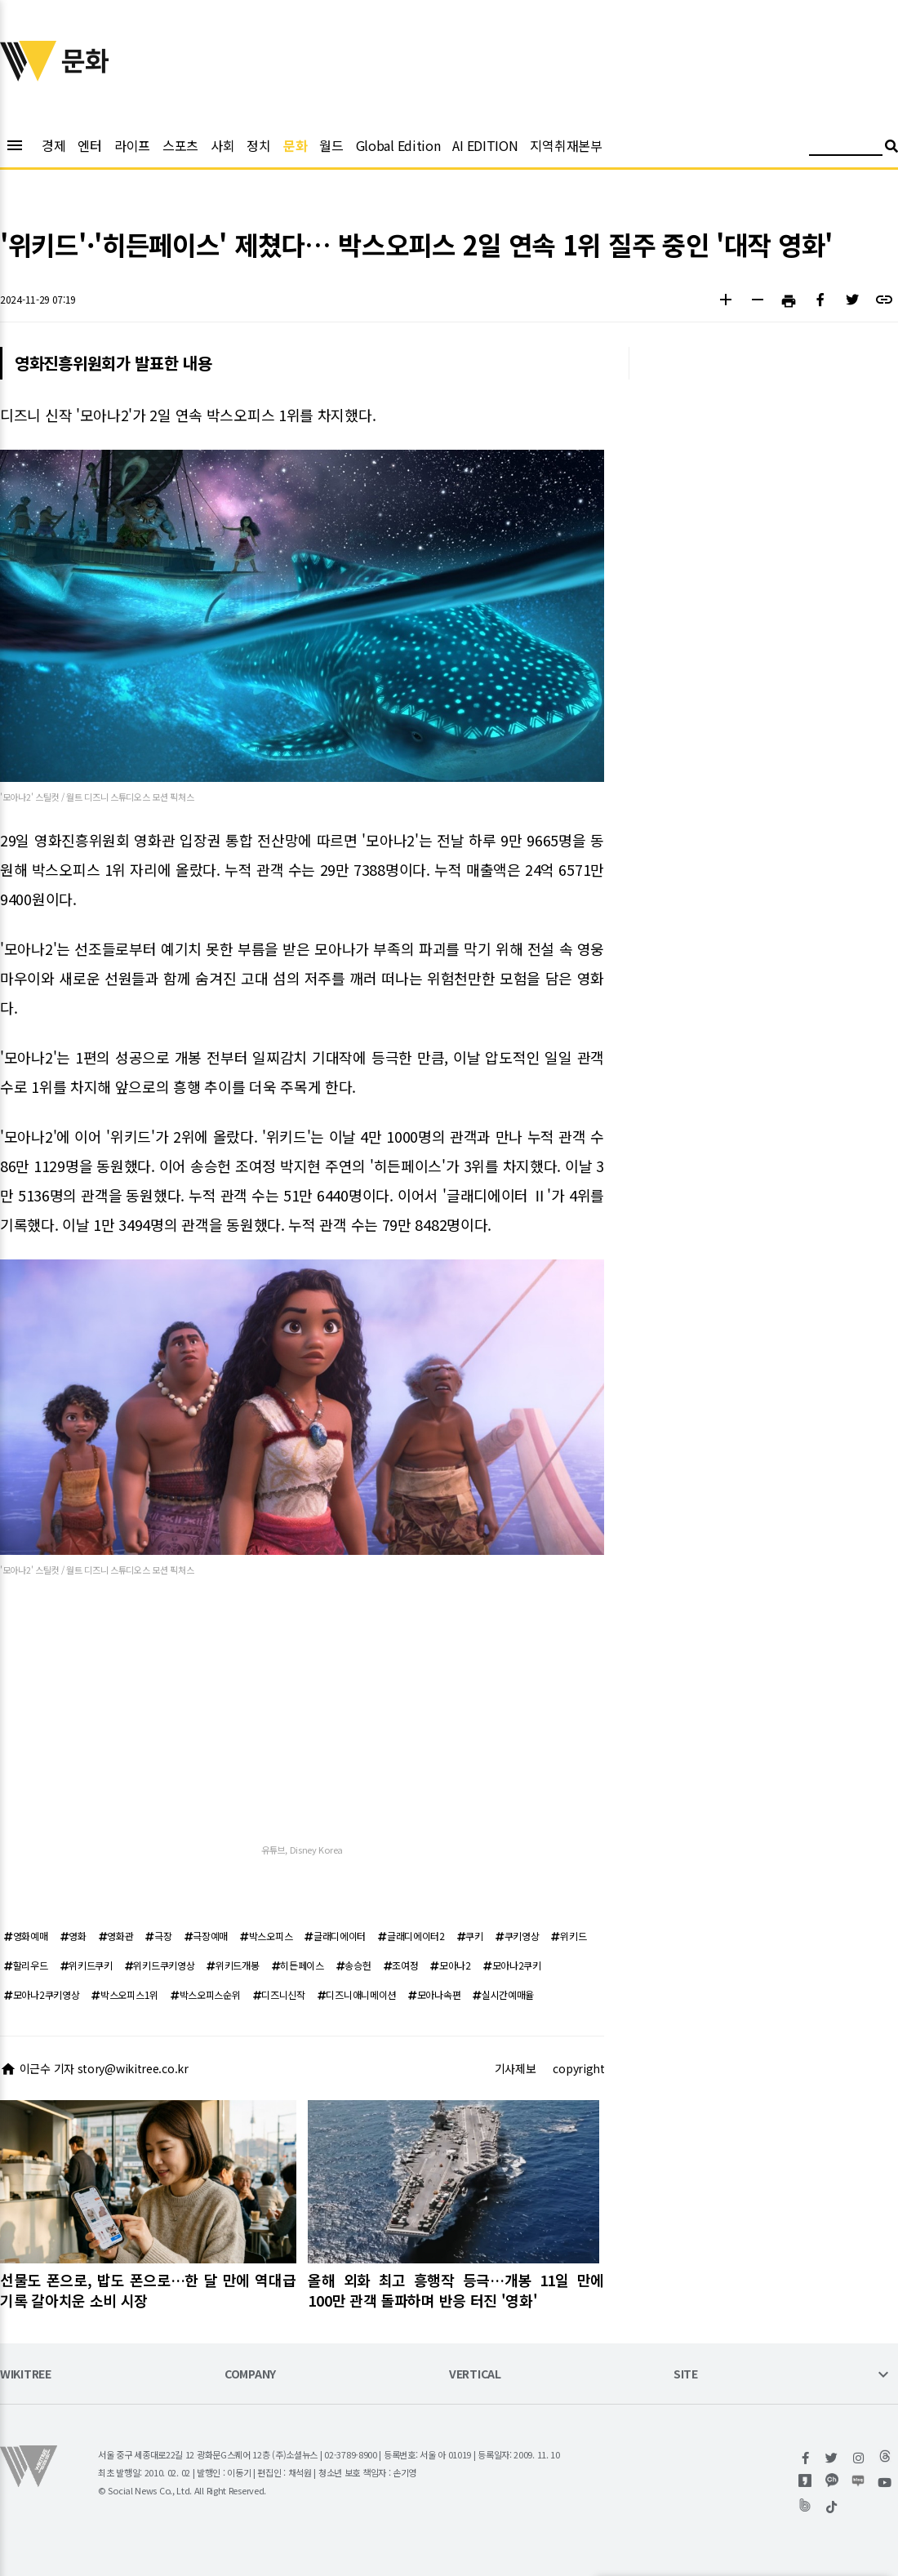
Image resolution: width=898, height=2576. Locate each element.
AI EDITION (485, 145)
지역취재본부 (566, 145)
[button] (725, 301)
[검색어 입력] (845, 148)
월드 (331, 145)
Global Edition (398, 145)
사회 (222, 145)
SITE (686, 2375)
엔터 (89, 145)
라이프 (132, 145)
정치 (258, 145)
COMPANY (250, 2375)
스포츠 (180, 145)
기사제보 (515, 2068)
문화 (295, 145)
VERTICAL (475, 2375)
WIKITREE (25, 2375)
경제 (53, 145)
